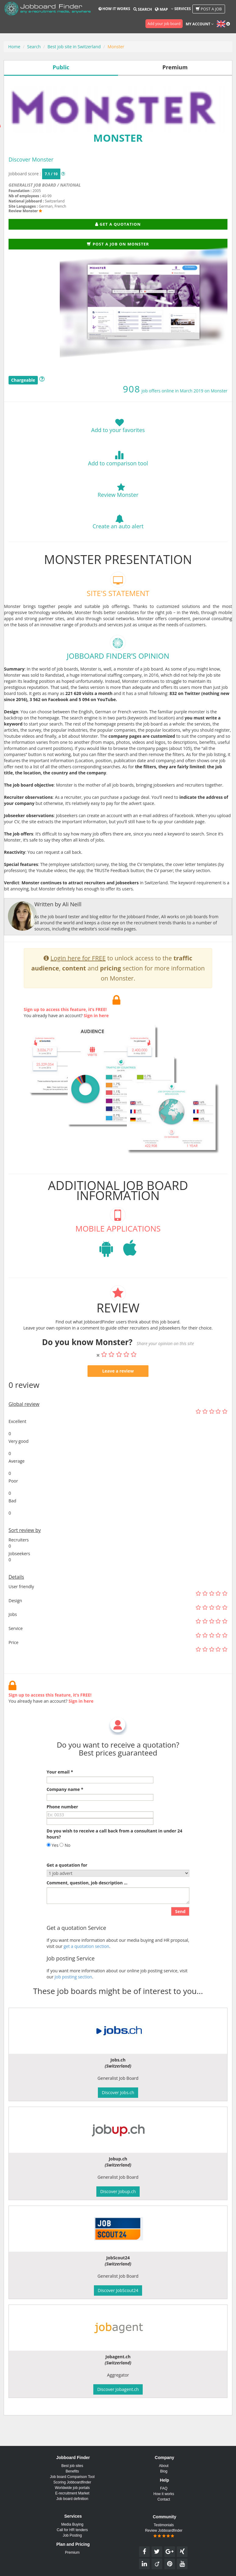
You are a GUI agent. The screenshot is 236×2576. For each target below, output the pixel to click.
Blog (163, 2471)
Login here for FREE (78, 977)
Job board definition (72, 2499)
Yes (53, 1865)
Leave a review (118, 1390)
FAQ (163, 2488)
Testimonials (164, 2525)
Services (181, 8)
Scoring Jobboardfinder (72, 2482)
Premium (72, 2552)
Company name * (65, 1809)
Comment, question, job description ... (87, 1902)
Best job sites (72, 2466)
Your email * (60, 1791)
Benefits (72, 2471)
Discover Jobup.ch (118, 2191)
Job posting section (73, 1996)
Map (161, 9)
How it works (114, 8)
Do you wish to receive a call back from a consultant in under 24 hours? (114, 1853)
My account (200, 24)
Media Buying (72, 2524)
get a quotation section (86, 1965)
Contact (163, 2499)
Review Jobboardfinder (164, 2533)
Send (180, 1931)
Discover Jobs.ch (118, 2092)
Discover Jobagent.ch (118, 2389)
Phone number (62, 1826)
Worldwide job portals (72, 2488)
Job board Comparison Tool (72, 2477)
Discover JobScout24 (118, 2290)
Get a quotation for (67, 1884)
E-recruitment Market (72, 2493)
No (64, 1865)
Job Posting (72, 2535)
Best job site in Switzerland (74, 46)
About (163, 2466)
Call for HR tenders (72, 2530)
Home (14, 46)
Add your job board (164, 23)
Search (142, 9)
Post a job (209, 9)
